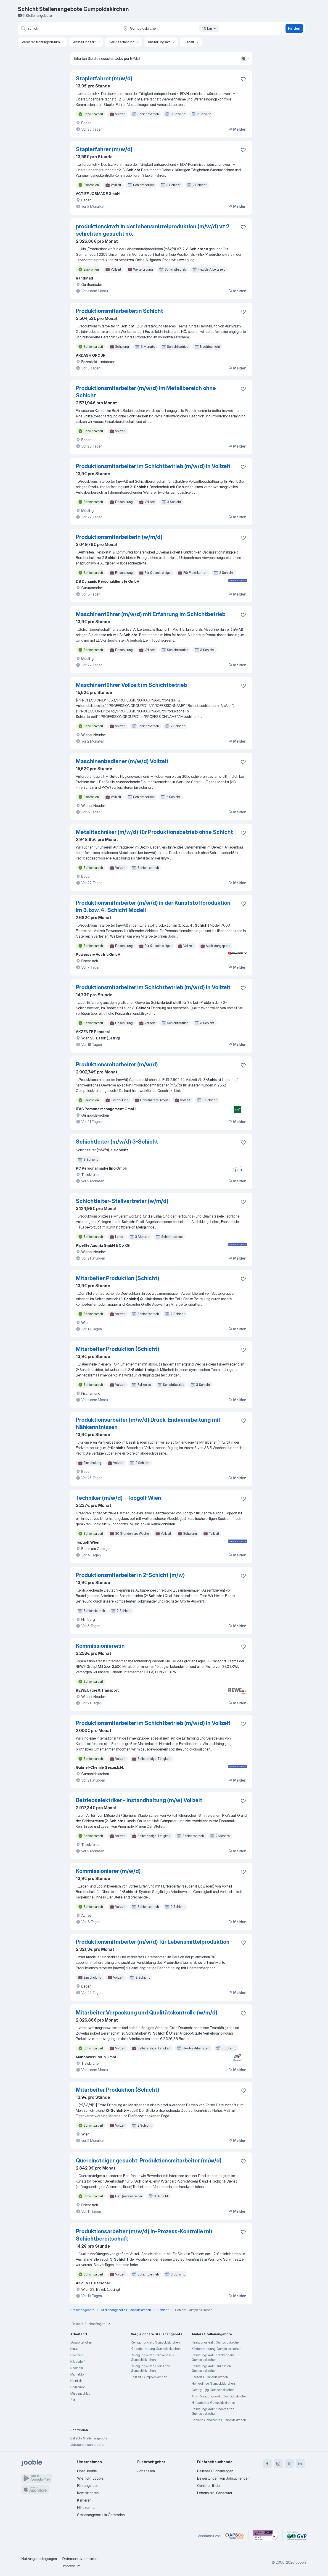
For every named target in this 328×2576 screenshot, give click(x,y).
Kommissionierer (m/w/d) (108, 1871)
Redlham (76, 2368)
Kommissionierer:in (100, 1646)
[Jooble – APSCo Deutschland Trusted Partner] (234, 2535)
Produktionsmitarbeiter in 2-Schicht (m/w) (130, 1575)
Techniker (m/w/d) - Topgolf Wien (118, 1498)
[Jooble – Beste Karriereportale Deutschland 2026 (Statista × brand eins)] (265, 2535)
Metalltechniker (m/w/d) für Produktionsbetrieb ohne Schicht (154, 832)
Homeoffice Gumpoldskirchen (213, 2383)
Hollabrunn (78, 2387)
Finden (294, 28)
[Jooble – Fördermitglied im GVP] (297, 2535)
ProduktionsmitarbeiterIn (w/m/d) (119, 537)
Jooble (301, 2562)
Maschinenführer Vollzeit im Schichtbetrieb (131, 685)
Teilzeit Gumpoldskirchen (149, 2377)
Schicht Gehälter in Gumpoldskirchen (219, 2420)
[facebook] (267, 2463)
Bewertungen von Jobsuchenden (223, 2478)
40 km (209, 28)
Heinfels (76, 2381)
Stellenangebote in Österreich (101, 2515)
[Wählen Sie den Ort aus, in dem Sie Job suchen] (170, 28)
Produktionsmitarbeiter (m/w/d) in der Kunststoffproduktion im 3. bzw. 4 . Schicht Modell (153, 906)
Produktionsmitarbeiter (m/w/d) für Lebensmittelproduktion (153, 1941)
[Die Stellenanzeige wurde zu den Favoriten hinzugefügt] (243, 79)
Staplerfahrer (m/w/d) (104, 78)
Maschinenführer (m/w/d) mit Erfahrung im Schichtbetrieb (150, 614)
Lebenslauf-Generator (214, 2493)
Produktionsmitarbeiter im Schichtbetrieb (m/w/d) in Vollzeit (153, 466)
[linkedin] (300, 2463)
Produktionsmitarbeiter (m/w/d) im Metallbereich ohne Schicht (146, 392)
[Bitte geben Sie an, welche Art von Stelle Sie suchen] (68, 28)
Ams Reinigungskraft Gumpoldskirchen (220, 2396)
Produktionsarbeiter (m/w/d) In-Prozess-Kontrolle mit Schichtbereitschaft (144, 2235)
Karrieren (84, 2500)
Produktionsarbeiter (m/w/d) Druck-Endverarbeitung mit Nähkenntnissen (148, 1423)
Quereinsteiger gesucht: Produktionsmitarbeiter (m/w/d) (149, 2160)
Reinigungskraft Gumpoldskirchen (155, 2342)
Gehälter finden (209, 2485)
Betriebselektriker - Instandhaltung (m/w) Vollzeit (139, 1800)
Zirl (72, 2400)
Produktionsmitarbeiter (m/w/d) (117, 1064)
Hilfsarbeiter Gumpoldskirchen (213, 2403)
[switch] (245, 58)
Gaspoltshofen (81, 2342)
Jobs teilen (146, 2471)
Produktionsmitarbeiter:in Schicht (119, 311)
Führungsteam (88, 2485)
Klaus (74, 2349)
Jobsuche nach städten (87, 2445)
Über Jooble (87, 2471)
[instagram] (278, 2463)
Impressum (71, 2566)
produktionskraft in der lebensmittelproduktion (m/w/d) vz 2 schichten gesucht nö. (152, 230)
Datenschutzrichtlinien (80, 2558)
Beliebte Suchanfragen (92, 2324)
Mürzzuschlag (80, 2393)
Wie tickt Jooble (90, 2478)
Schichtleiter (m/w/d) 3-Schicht (117, 1141)
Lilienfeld (76, 2355)
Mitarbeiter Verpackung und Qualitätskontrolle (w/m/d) (146, 2012)
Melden (237, 129)
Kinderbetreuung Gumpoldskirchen (156, 2349)
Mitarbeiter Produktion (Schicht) (117, 1278)
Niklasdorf (77, 2361)
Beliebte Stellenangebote (88, 2438)
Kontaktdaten (88, 2493)
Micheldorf (78, 2374)
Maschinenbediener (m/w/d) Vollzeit (122, 761)
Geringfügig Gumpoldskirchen (213, 2390)
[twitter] (289, 2463)
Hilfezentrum (87, 2507)
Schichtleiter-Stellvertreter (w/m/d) (122, 1201)
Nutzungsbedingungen (39, 2558)
